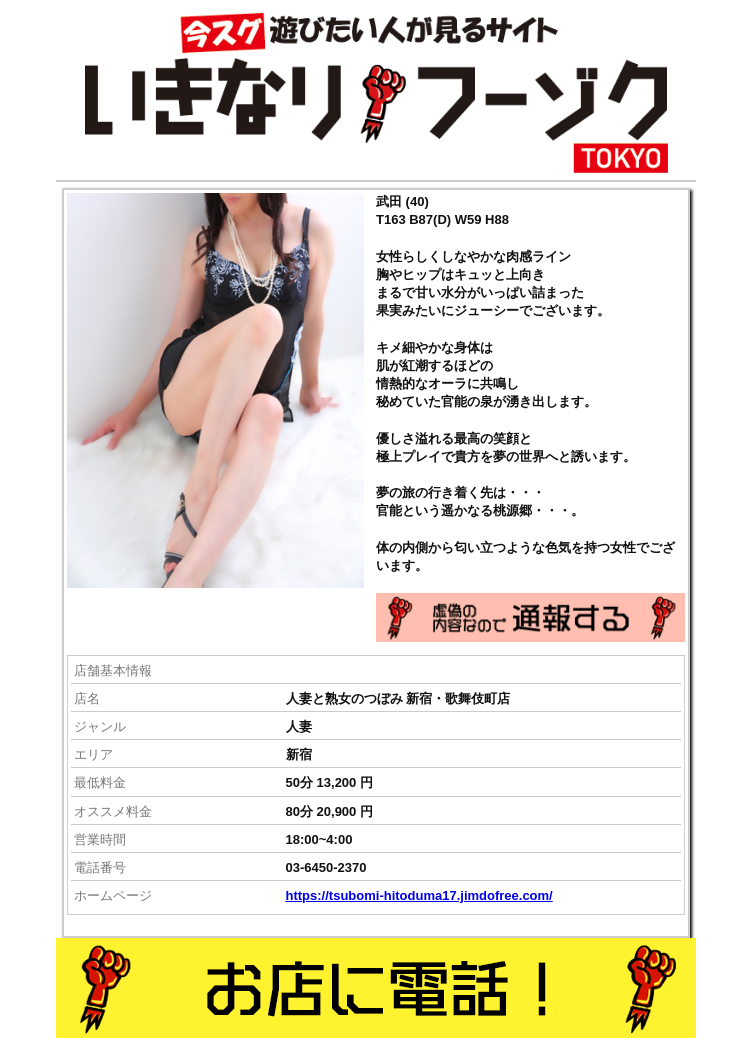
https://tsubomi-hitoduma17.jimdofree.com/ (419, 895)
